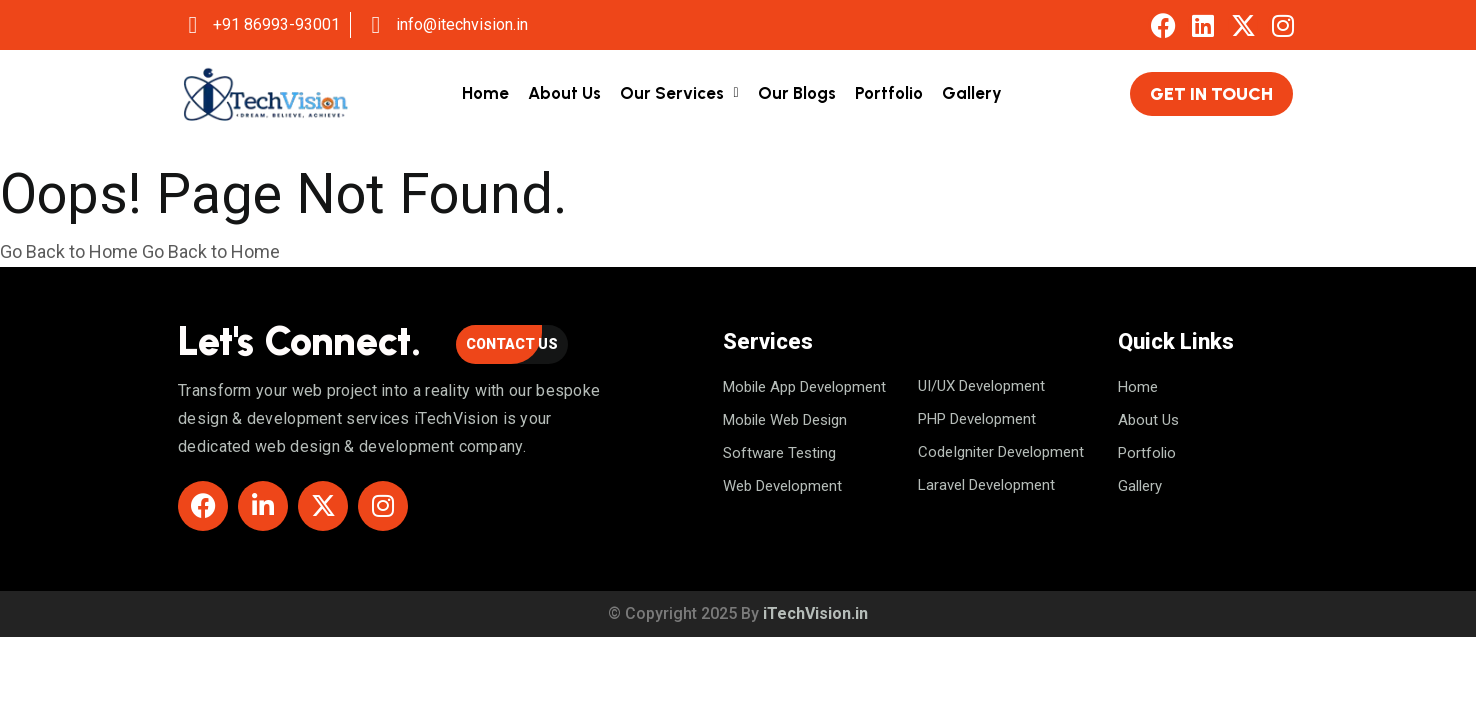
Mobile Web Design (785, 420)
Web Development (782, 486)
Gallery (972, 93)
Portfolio (889, 93)
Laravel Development (986, 485)
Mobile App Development (804, 387)
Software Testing (779, 453)
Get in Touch (1211, 94)
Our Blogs (797, 93)
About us (1148, 420)
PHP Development (977, 419)
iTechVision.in (815, 613)
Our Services (672, 93)
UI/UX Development (981, 386)
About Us (564, 93)
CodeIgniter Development (1001, 452)
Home (485, 93)
